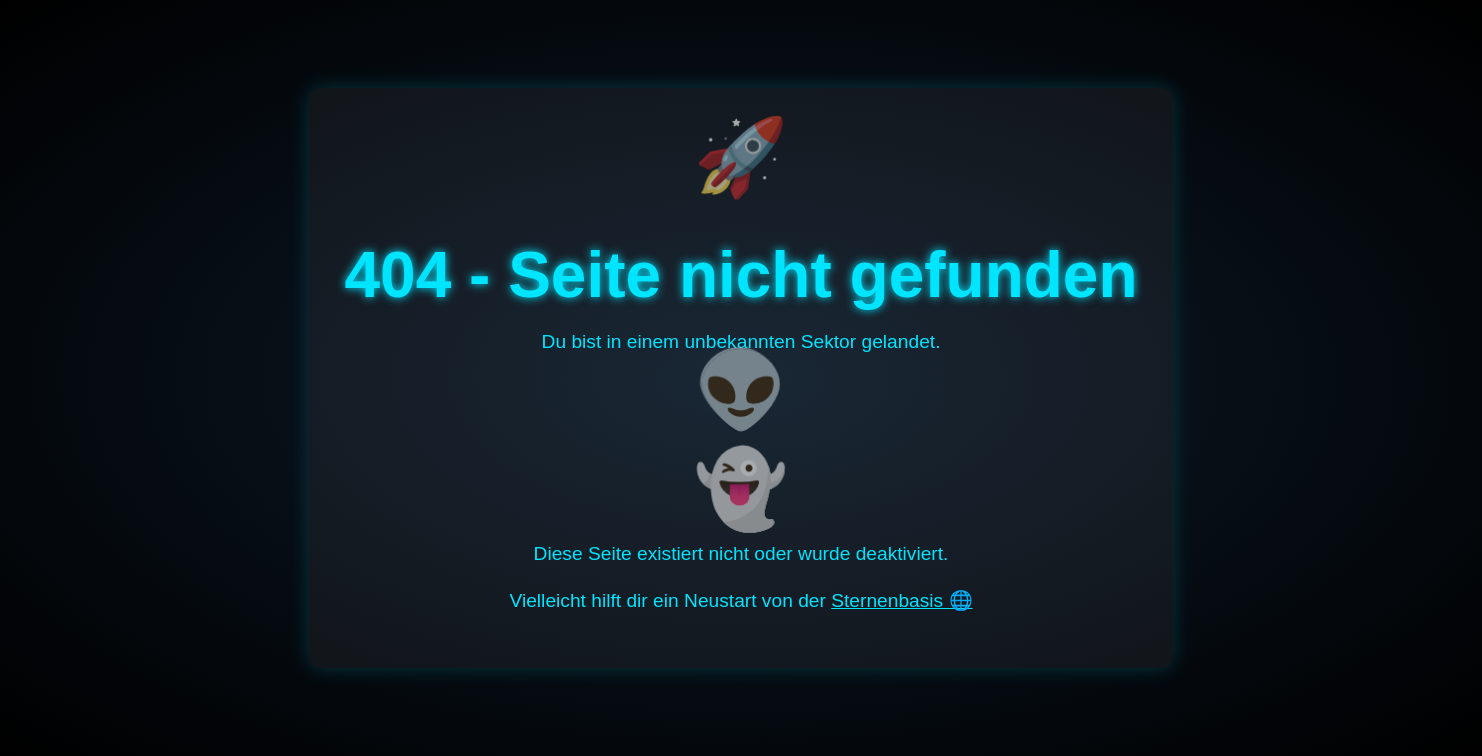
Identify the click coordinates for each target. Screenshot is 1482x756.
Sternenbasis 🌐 (901, 600)
